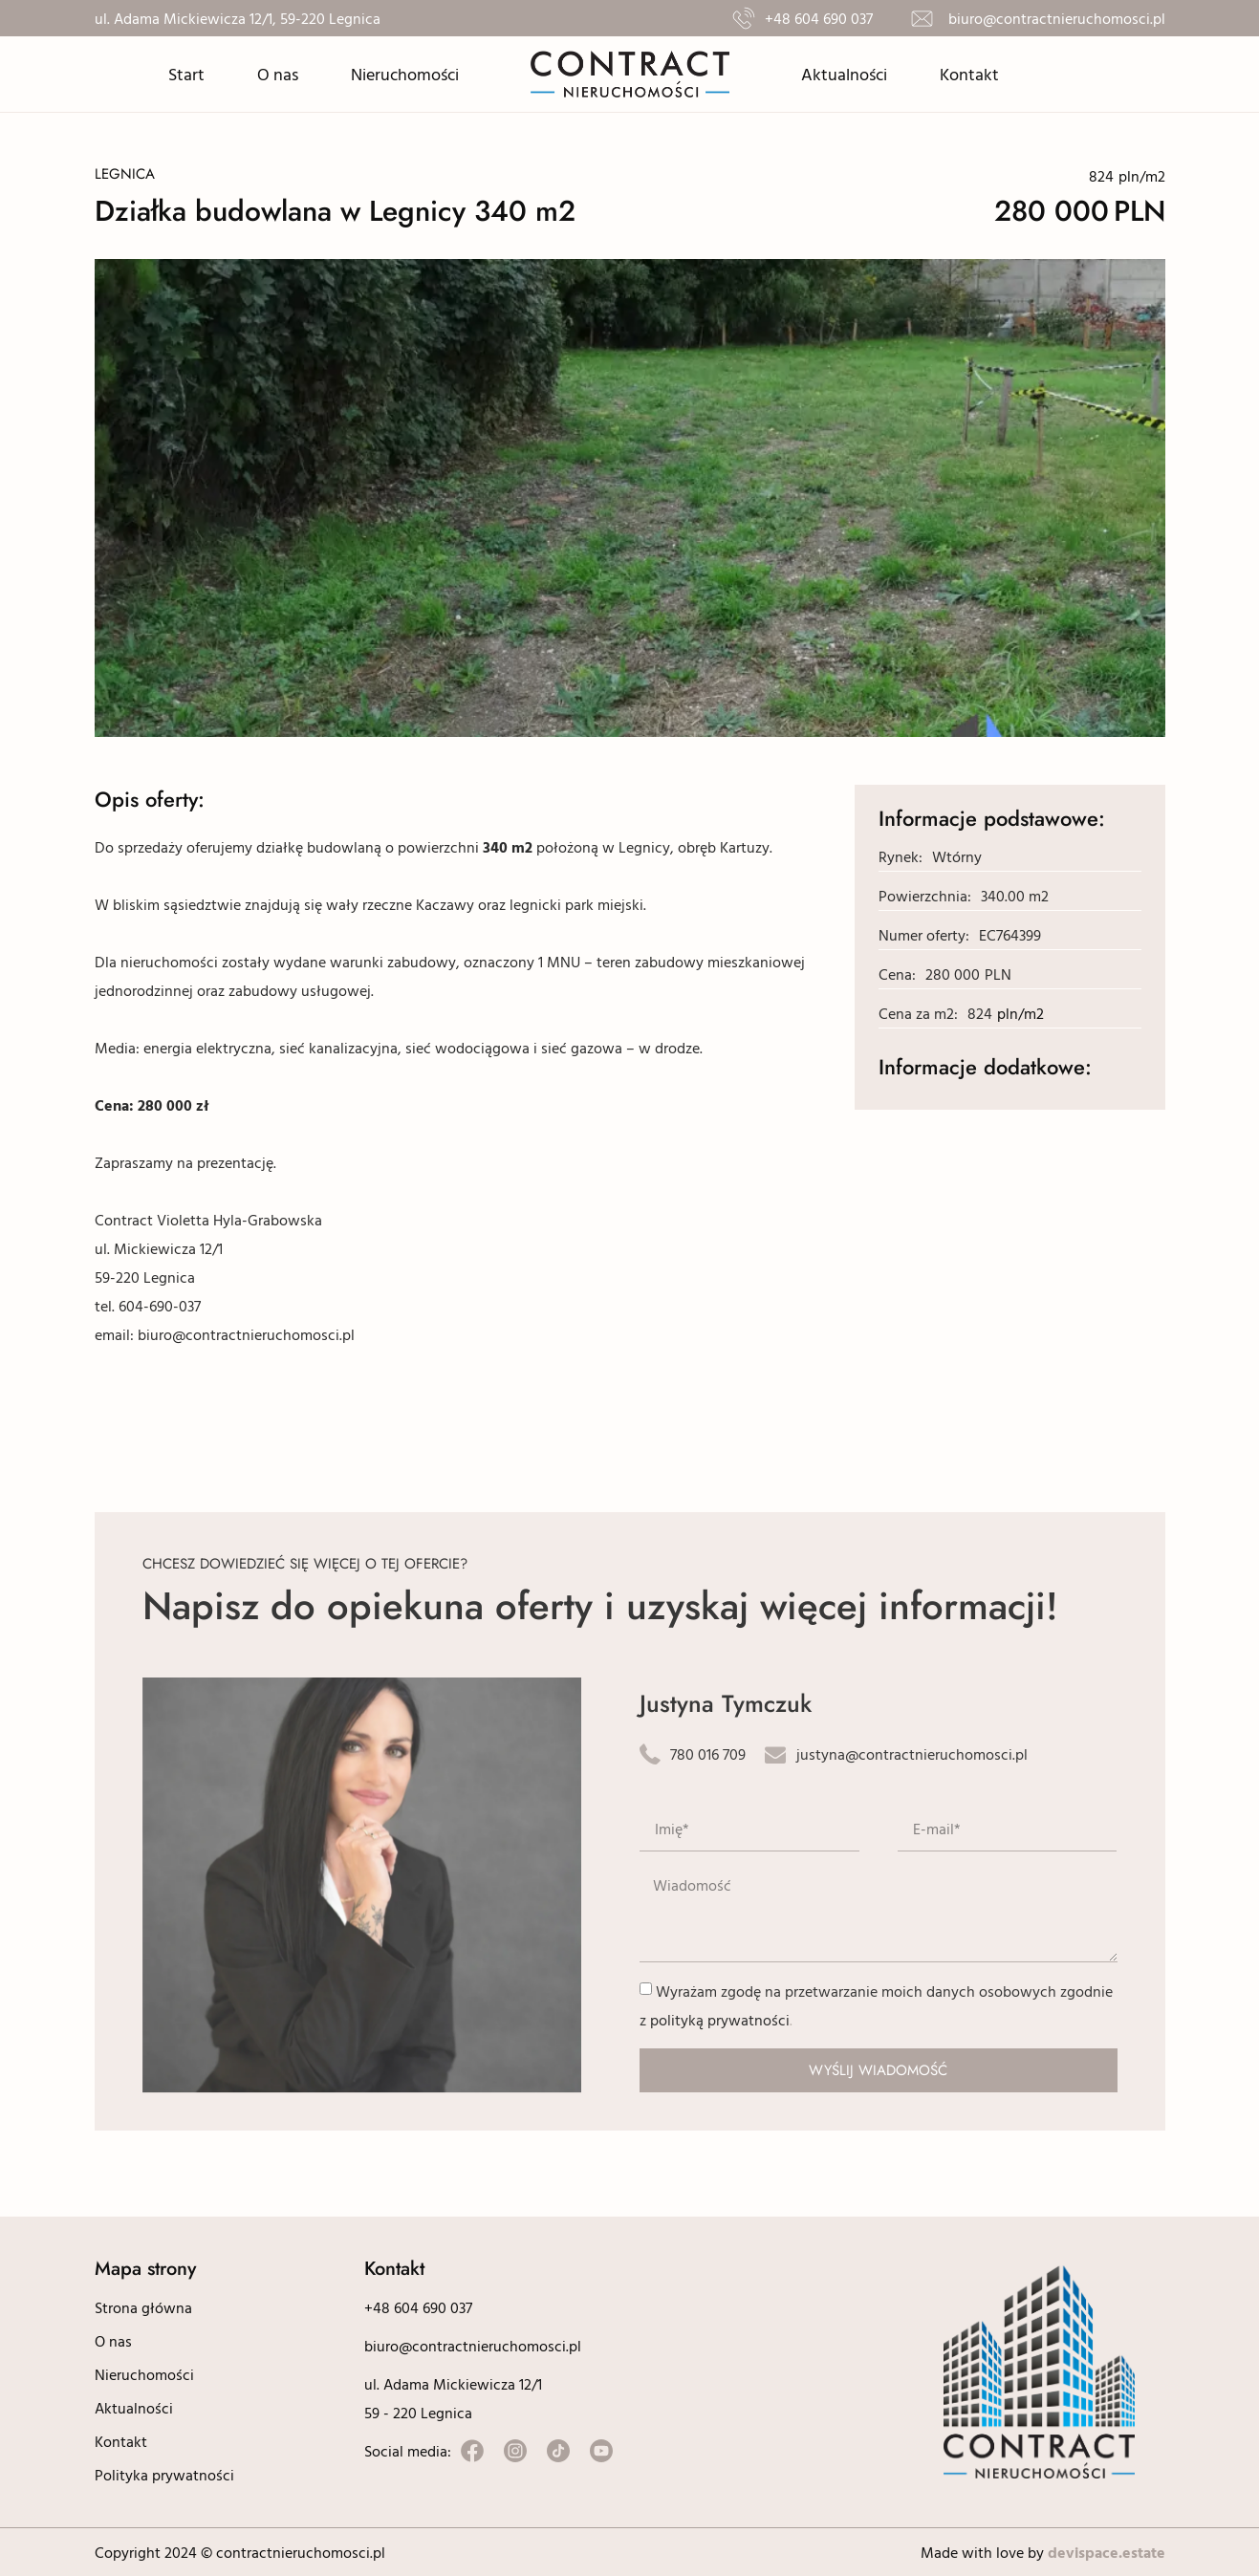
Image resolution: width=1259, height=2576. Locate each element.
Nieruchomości (405, 74)
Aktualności (844, 74)
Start (186, 74)
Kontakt (969, 74)
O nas (277, 74)
